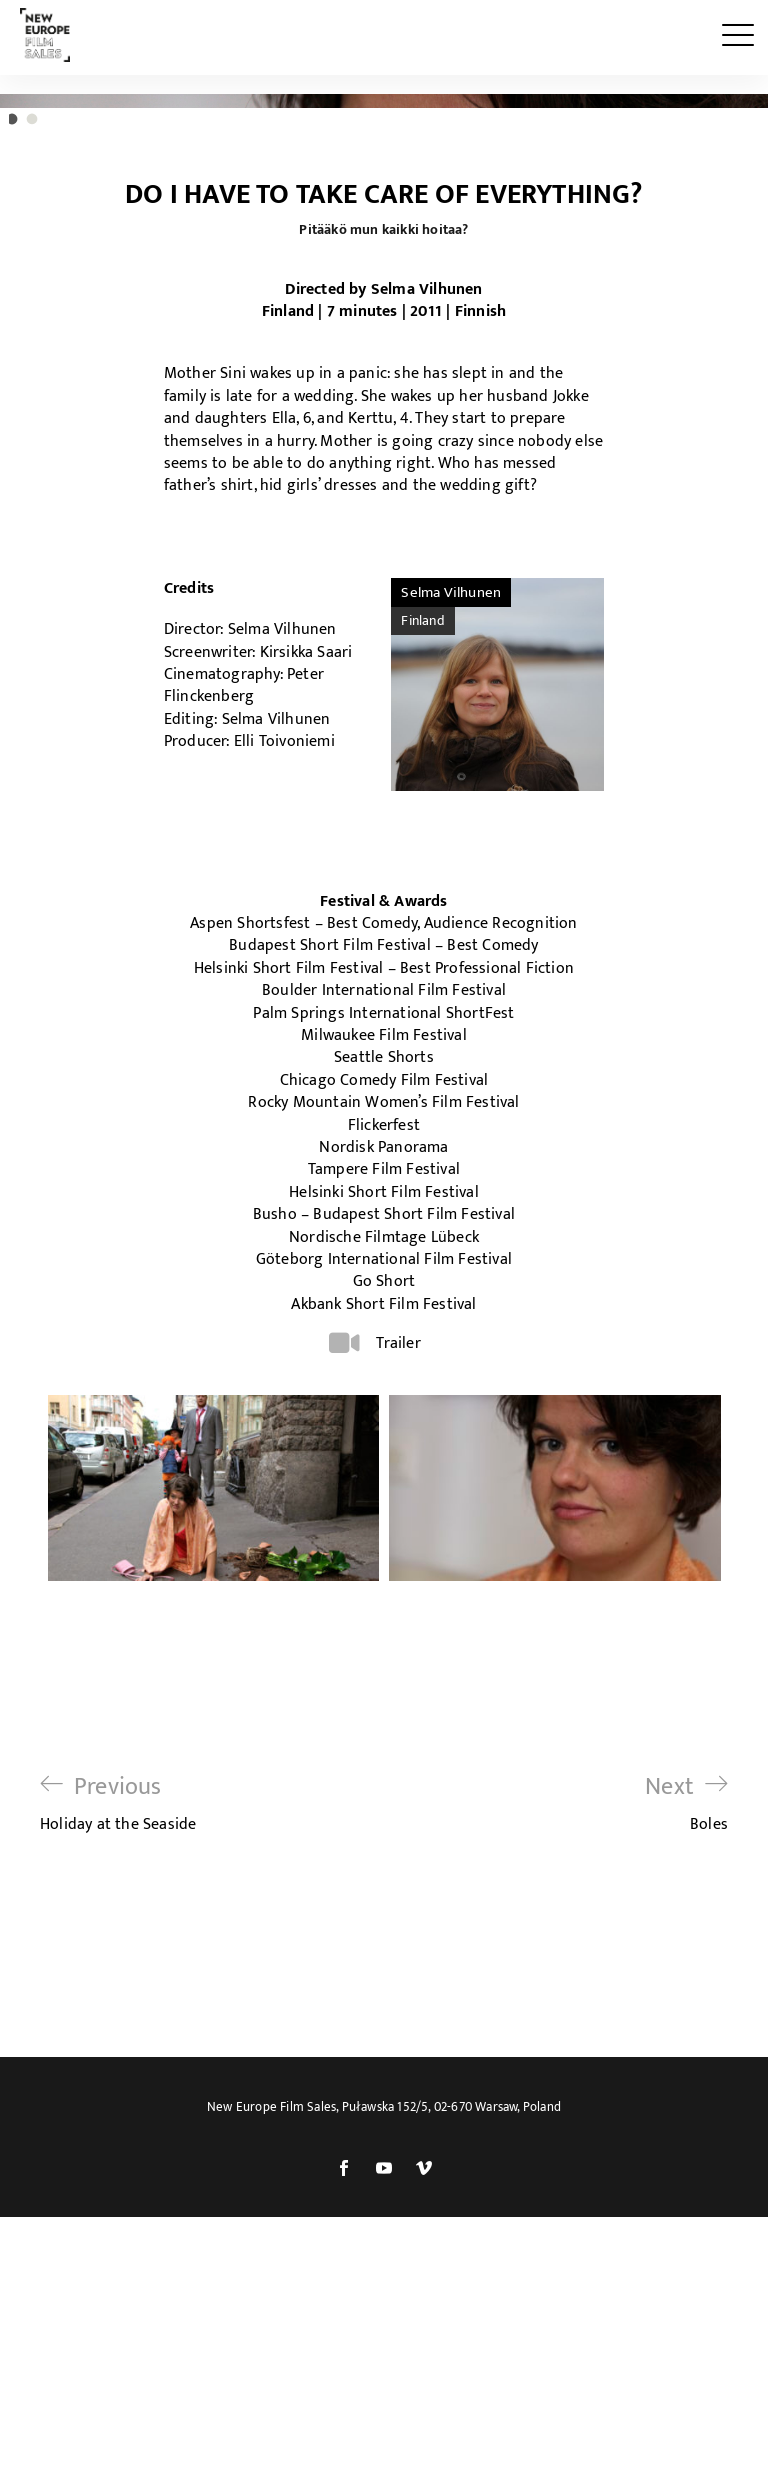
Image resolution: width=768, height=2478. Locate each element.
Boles (686, 2135)
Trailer (398, 1675)
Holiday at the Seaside (118, 2135)
